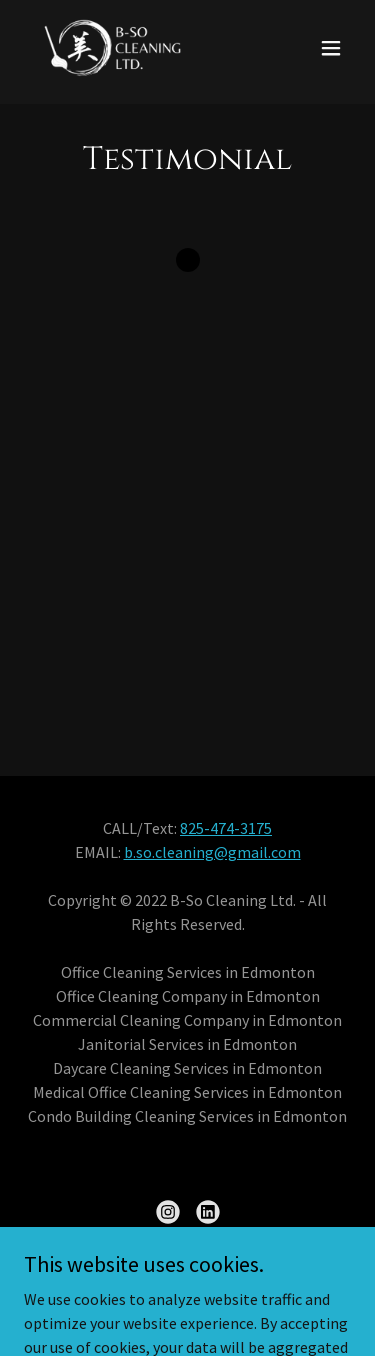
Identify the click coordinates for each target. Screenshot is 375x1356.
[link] (112, 48)
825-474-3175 (226, 828)
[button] (331, 48)
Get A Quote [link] (188, 1285)
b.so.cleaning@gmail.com (212, 852)
